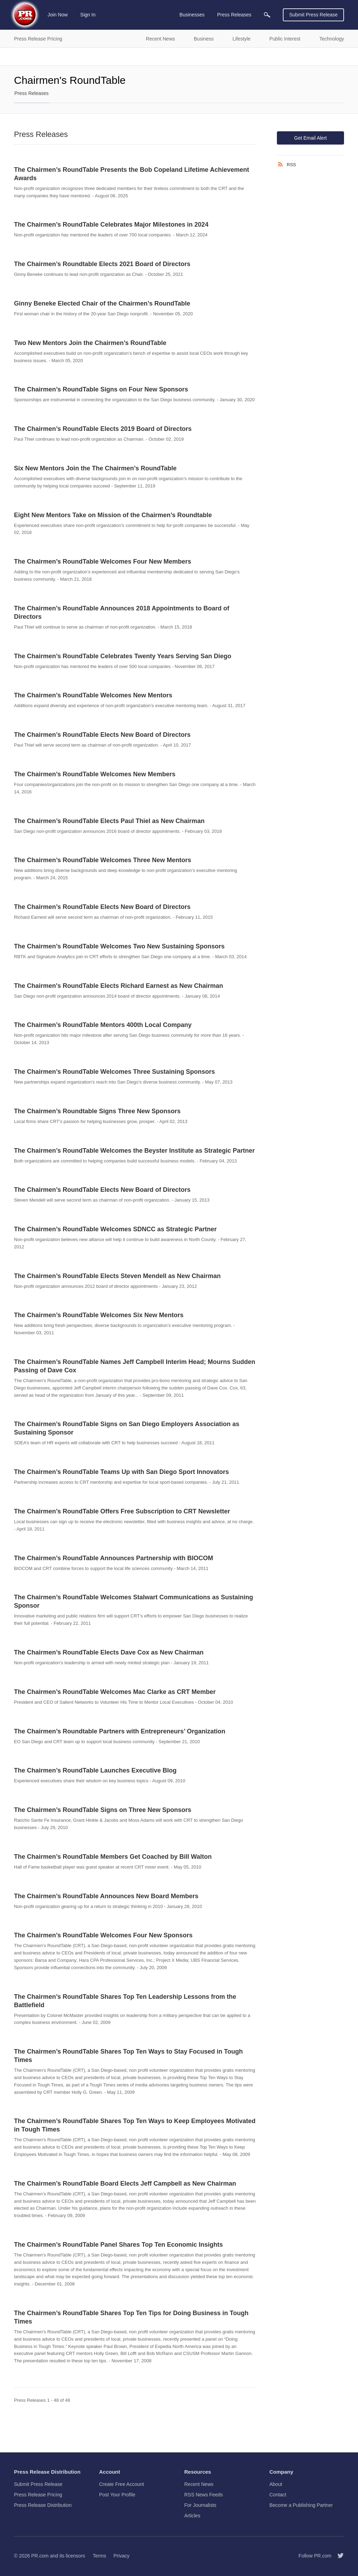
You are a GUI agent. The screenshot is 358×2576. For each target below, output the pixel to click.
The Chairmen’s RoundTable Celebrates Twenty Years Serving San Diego (122, 656)
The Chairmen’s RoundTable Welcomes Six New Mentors (99, 1315)
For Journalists (200, 2505)
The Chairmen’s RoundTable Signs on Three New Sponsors (102, 1809)
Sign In (88, 14)
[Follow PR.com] (337, 2556)
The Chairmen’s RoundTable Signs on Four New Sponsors (101, 389)
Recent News (198, 2484)
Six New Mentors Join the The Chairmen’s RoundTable (95, 468)
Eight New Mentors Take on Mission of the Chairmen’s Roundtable (113, 515)
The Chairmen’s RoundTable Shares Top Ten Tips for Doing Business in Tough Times (131, 2317)
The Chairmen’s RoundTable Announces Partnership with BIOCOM (113, 1558)
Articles (192, 2515)
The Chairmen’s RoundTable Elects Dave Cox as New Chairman (108, 1652)
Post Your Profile (117, 2494)
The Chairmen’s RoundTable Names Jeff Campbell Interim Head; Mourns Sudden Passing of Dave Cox (134, 1366)
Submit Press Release (313, 14)
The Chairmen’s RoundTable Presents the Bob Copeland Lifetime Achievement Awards (131, 174)
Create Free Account (121, 2484)
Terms (99, 2555)
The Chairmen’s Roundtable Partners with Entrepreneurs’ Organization (119, 1731)
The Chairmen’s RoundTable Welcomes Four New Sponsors (103, 1935)
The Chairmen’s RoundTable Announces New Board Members (106, 1896)
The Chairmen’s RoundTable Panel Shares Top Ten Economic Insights (118, 2244)
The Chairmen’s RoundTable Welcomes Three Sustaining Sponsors (114, 1071)
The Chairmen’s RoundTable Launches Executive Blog (95, 1770)
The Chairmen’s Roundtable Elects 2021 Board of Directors (102, 263)
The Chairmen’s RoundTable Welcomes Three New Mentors (102, 860)
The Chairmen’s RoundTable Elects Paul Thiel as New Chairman (109, 820)
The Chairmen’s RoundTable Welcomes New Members (95, 774)
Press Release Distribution (43, 2505)
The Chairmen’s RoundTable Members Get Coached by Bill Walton (113, 1856)
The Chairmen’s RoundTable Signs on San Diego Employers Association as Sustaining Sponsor (126, 1428)
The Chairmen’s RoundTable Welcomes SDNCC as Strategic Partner (115, 1229)
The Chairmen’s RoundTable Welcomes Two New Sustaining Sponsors (119, 946)
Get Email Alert (310, 138)
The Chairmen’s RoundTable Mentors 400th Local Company (103, 1024)
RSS (291, 164)
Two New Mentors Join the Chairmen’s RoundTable (90, 342)
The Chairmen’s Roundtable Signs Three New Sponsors (97, 1111)
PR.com (40, 2556)
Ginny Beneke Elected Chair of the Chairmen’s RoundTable (102, 303)
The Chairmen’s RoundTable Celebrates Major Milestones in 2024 (111, 224)
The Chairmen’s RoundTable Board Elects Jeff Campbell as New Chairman (125, 2183)
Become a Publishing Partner (301, 2505)
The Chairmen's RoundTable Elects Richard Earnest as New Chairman (118, 985)
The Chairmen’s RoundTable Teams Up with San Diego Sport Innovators (121, 1471)
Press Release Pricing (38, 2494)
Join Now (58, 14)
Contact (278, 2494)
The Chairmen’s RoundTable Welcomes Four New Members (102, 561)
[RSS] (282, 164)
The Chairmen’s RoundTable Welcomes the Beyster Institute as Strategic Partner (134, 1150)
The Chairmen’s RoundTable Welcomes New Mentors (93, 695)
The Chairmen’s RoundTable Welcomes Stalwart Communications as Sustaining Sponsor (133, 1601)
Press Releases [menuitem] (234, 14)
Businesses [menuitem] (192, 14)
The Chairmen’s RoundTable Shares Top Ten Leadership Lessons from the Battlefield (125, 2001)
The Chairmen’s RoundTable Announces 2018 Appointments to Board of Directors (121, 612)
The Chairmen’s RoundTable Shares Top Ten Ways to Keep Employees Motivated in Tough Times (135, 2125)
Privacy (121, 2555)
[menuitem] (267, 15)
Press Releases (31, 93)
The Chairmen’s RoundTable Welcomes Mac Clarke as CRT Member (115, 1691)
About (276, 2484)
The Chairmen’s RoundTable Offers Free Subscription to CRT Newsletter (122, 1511)
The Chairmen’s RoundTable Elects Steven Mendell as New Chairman (117, 1275)
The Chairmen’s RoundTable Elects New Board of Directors (102, 734)
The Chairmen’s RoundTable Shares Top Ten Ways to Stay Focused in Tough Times (128, 2055)
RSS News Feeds (203, 2494)
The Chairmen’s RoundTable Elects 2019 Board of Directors (103, 428)
